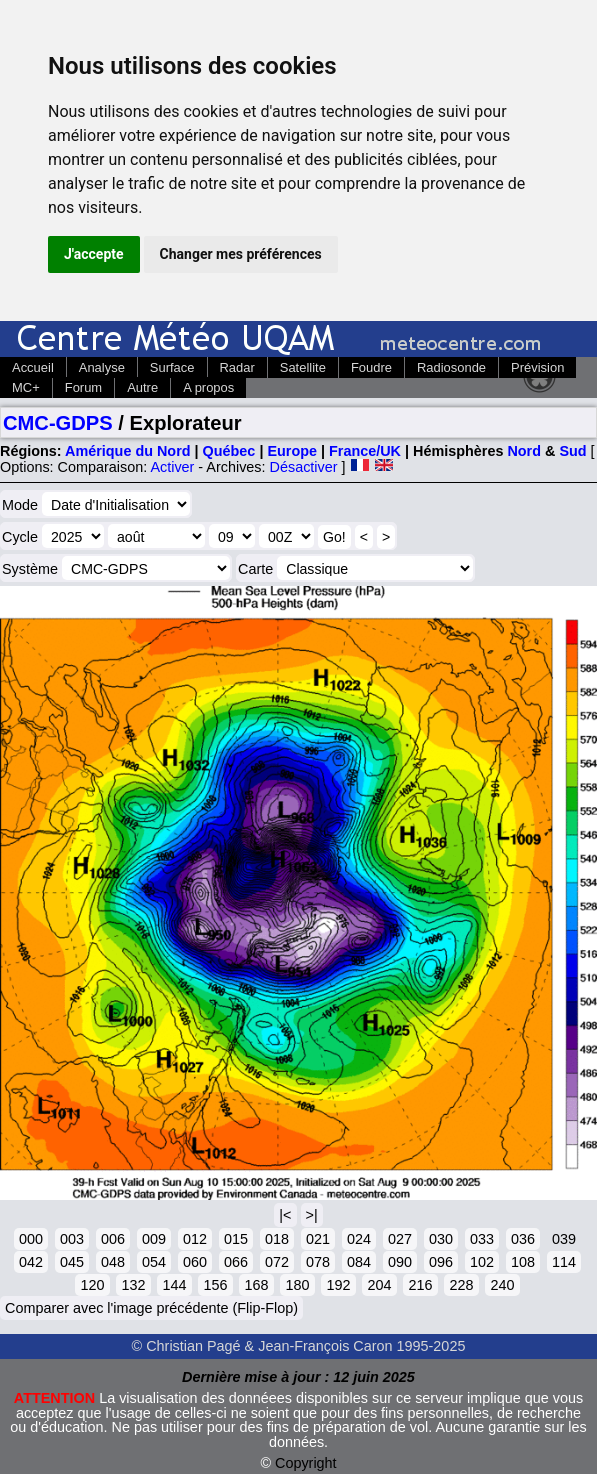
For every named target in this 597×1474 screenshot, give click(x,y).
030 (441, 1239)
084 (359, 1262)
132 (133, 1285)
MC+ (26, 387)
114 (564, 1262)
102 (482, 1262)
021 (318, 1239)
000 (31, 1239)
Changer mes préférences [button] (241, 254)
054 (154, 1262)
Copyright (306, 1463)
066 (236, 1262)
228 (461, 1285)
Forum (83, 387)
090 (400, 1262)
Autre (142, 387)
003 (72, 1239)
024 (359, 1239)
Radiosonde (451, 367)
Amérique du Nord (128, 451)
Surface (172, 367)
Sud (572, 451)
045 (72, 1262)
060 (195, 1262)
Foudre (371, 367)
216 (420, 1285)
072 (277, 1262)
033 (482, 1239)
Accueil (33, 367)
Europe (292, 451)
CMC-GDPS (58, 423)
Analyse (102, 367)
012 (195, 1239)
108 (523, 1262)
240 (502, 1285)
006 (113, 1239)
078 (318, 1262)
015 (236, 1239)
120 (92, 1285)
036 (523, 1239)
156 (215, 1285)
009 (154, 1239)
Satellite (303, 367)
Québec (229, 451)
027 (400, 1239)
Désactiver (304, 467)
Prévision (537, 367)
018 (277, 1239)
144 (174, 1285)
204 (379, 1285)
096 (441, 1262)
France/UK (365, 451)
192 (338, 1285)
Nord (524, 451)
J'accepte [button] (94, 254)
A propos (208, 387)
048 (113, 1262)
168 (256, 1285)
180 (297, 1285)
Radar (237, 367)
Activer (172, 467)
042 (31, 1262)
